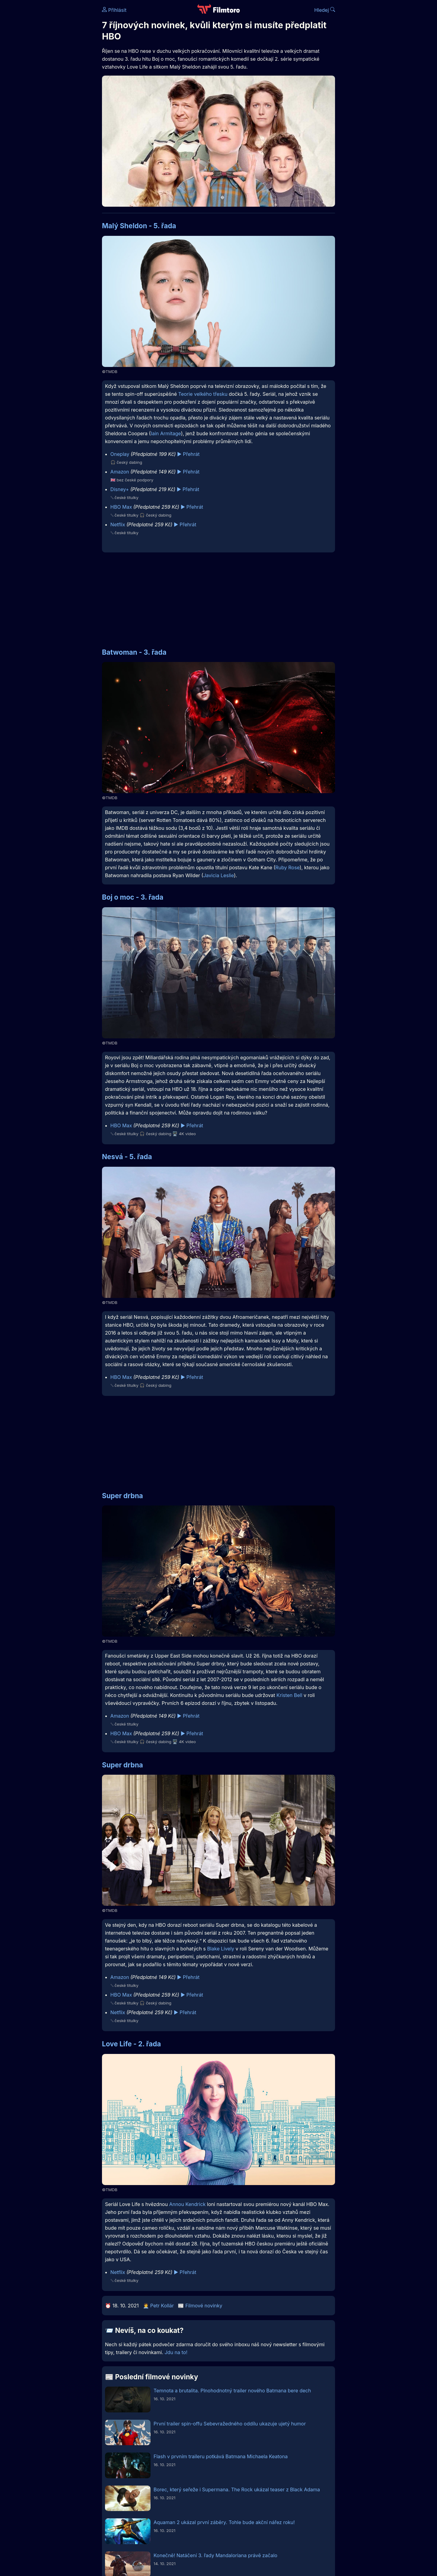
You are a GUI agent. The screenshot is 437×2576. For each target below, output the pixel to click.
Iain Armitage (166, 433)
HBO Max (121, 507)
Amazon (119, 472)
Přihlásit (114, 10)
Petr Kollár (162, 2306)
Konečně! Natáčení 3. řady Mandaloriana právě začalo (215, 2555)
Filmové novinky (203, 2306)
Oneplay (119, 454)
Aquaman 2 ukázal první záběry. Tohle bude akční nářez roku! (224, 2522)
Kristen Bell (289, 1695)
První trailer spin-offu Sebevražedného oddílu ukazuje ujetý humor (230, 2424)
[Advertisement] (58, 93)
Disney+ (119, 489)
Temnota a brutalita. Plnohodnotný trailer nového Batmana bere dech (232, 2391)
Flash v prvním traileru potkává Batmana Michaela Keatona (221, 2456)
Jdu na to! (175, 2352)
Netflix (117, 524)
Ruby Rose (287, 867)
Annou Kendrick (187, 2204)
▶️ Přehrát (188, 454)
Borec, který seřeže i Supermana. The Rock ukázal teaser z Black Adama (237, 2489)
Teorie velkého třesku (202, 394)
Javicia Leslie (218, 875)
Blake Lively (220, 1949)
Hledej (324, 10)
